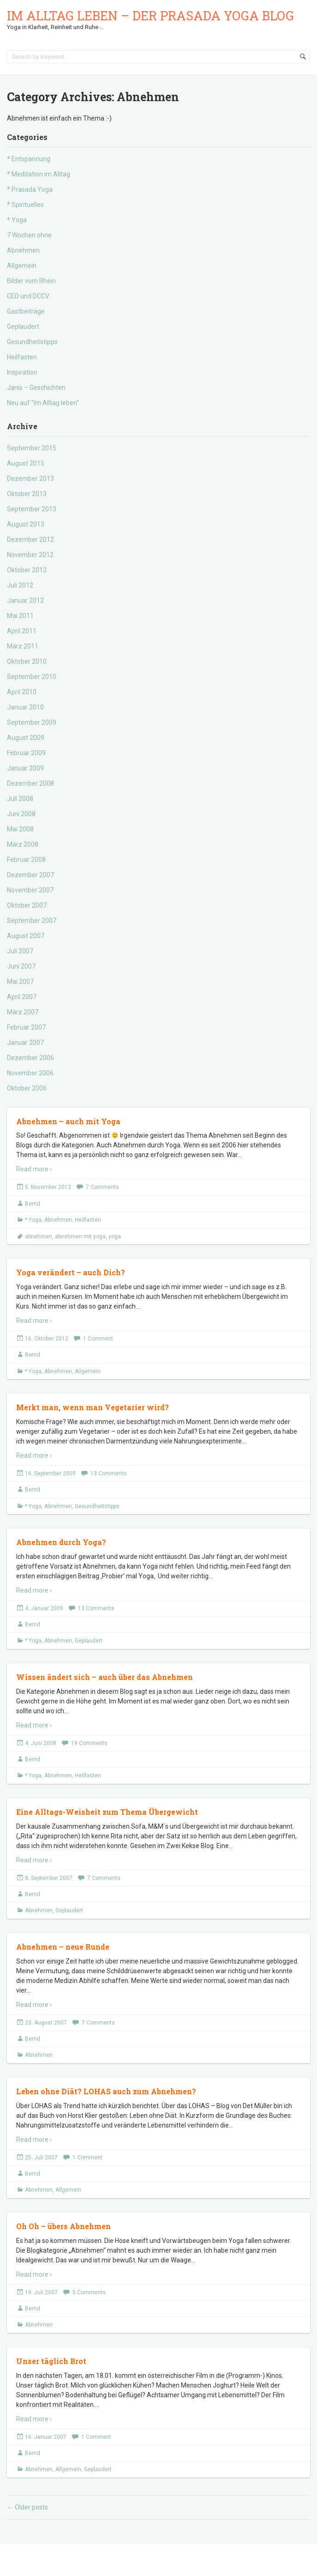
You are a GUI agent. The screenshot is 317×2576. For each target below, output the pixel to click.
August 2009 (25, 737)
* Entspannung (28, 159)
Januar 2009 (25, 768)
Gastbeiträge (26, 311)
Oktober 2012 (27, 570)
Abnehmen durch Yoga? (61, 1542)
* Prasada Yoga (30, 189)
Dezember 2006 (30, 1057)
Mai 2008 (20, 829)
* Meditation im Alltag (38, 174)
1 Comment (98, 1338)
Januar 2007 (25, 1042)
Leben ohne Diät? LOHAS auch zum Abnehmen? (106, 2091)
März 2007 (22, 1012)
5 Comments (89, 2292)
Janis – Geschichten (36, 387)
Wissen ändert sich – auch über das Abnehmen (104, 1677)
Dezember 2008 (30, 783)
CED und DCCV (28, 296)
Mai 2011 (20, 615)
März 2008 (22, 844)
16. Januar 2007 (45, 2437)
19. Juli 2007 (41, 2292)
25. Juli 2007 (41, 2157)
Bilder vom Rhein (31, 281)
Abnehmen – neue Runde (62, 1947)
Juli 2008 (20, 798)
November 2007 (30, 890)
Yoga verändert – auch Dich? (70, 1272)
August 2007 (25, 935)
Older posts (27, 2507)
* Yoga (17, 220)
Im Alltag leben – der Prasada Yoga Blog (150, 15)
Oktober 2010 (27, 661)
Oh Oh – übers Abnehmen (63, 2226)
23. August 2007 (46, 2022)
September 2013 (31, 509)
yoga (114, 1236)
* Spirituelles (25, 204)
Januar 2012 (25, 600)
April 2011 (21, 631)
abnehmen (38, 1236)
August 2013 (25, 524)
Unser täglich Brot (51, 2361)
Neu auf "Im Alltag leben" (43, 402)
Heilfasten (22, 357)
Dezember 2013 (30, 478)
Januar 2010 (25, 707)
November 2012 (30, 554)
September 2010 (31, 676)
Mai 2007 (20, 981)
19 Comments (89, 1743)
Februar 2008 (26, 859)
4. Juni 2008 (40, 1743)
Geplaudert (23, 326)
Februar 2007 (26, 1027)
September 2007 (31, 920)
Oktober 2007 (27, 905)
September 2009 (31, 722)
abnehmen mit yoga (80, 1236)
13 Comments (108, 1473)
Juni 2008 (21, 814)
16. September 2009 (50, 1473)
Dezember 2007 (30, 875)
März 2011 (22, 646)
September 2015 (31, 448)
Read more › (34, 1169)
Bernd (32, 1203)
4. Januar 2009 (44, 1608)
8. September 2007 (48, 1878)
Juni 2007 (21, 966)
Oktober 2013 (27, 493)
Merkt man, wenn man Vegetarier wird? (92, 1407)
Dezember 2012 (30, 539)
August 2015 (25, 463)
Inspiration (22, 372)
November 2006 (30, 1073)
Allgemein (21, 265)
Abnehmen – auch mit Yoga (68, 1121)
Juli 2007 (20, 951)
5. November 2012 (48, 1187)
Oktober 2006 (27, 1088)
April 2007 (21, 996)
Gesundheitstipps (32, 341)
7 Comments (102, 1187)
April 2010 (21, 692)
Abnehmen (23, 250)
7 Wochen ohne (29, 235)
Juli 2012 (20, 585)
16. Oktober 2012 (46, 1338)
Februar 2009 (26, 753)
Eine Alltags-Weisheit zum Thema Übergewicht (107, 1812)
